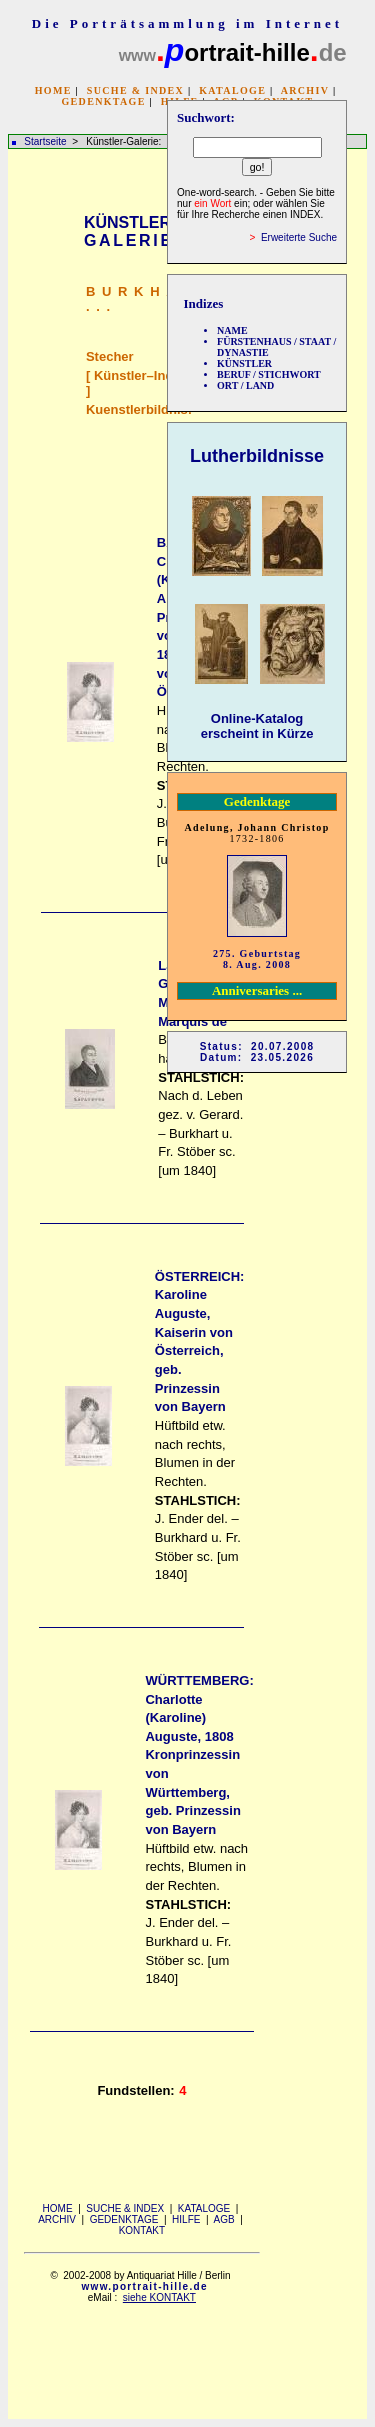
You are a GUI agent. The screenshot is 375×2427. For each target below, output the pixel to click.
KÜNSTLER (244, 363)
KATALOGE (232, 90)
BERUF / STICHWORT (269, 374)
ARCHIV (305, 90)
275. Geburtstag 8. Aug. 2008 (257, 959)
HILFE (186, 2219)
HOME (53, 90)
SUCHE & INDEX (135, 90)
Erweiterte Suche (299, 237)
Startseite (45, 141)
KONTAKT (142, 2230)
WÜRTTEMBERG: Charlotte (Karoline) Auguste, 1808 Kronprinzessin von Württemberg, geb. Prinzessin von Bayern (199, 1755)
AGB (224, 2219)
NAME (232, 330)
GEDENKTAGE (103, 101)
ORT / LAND (245, 385)
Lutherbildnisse (257, 456)
